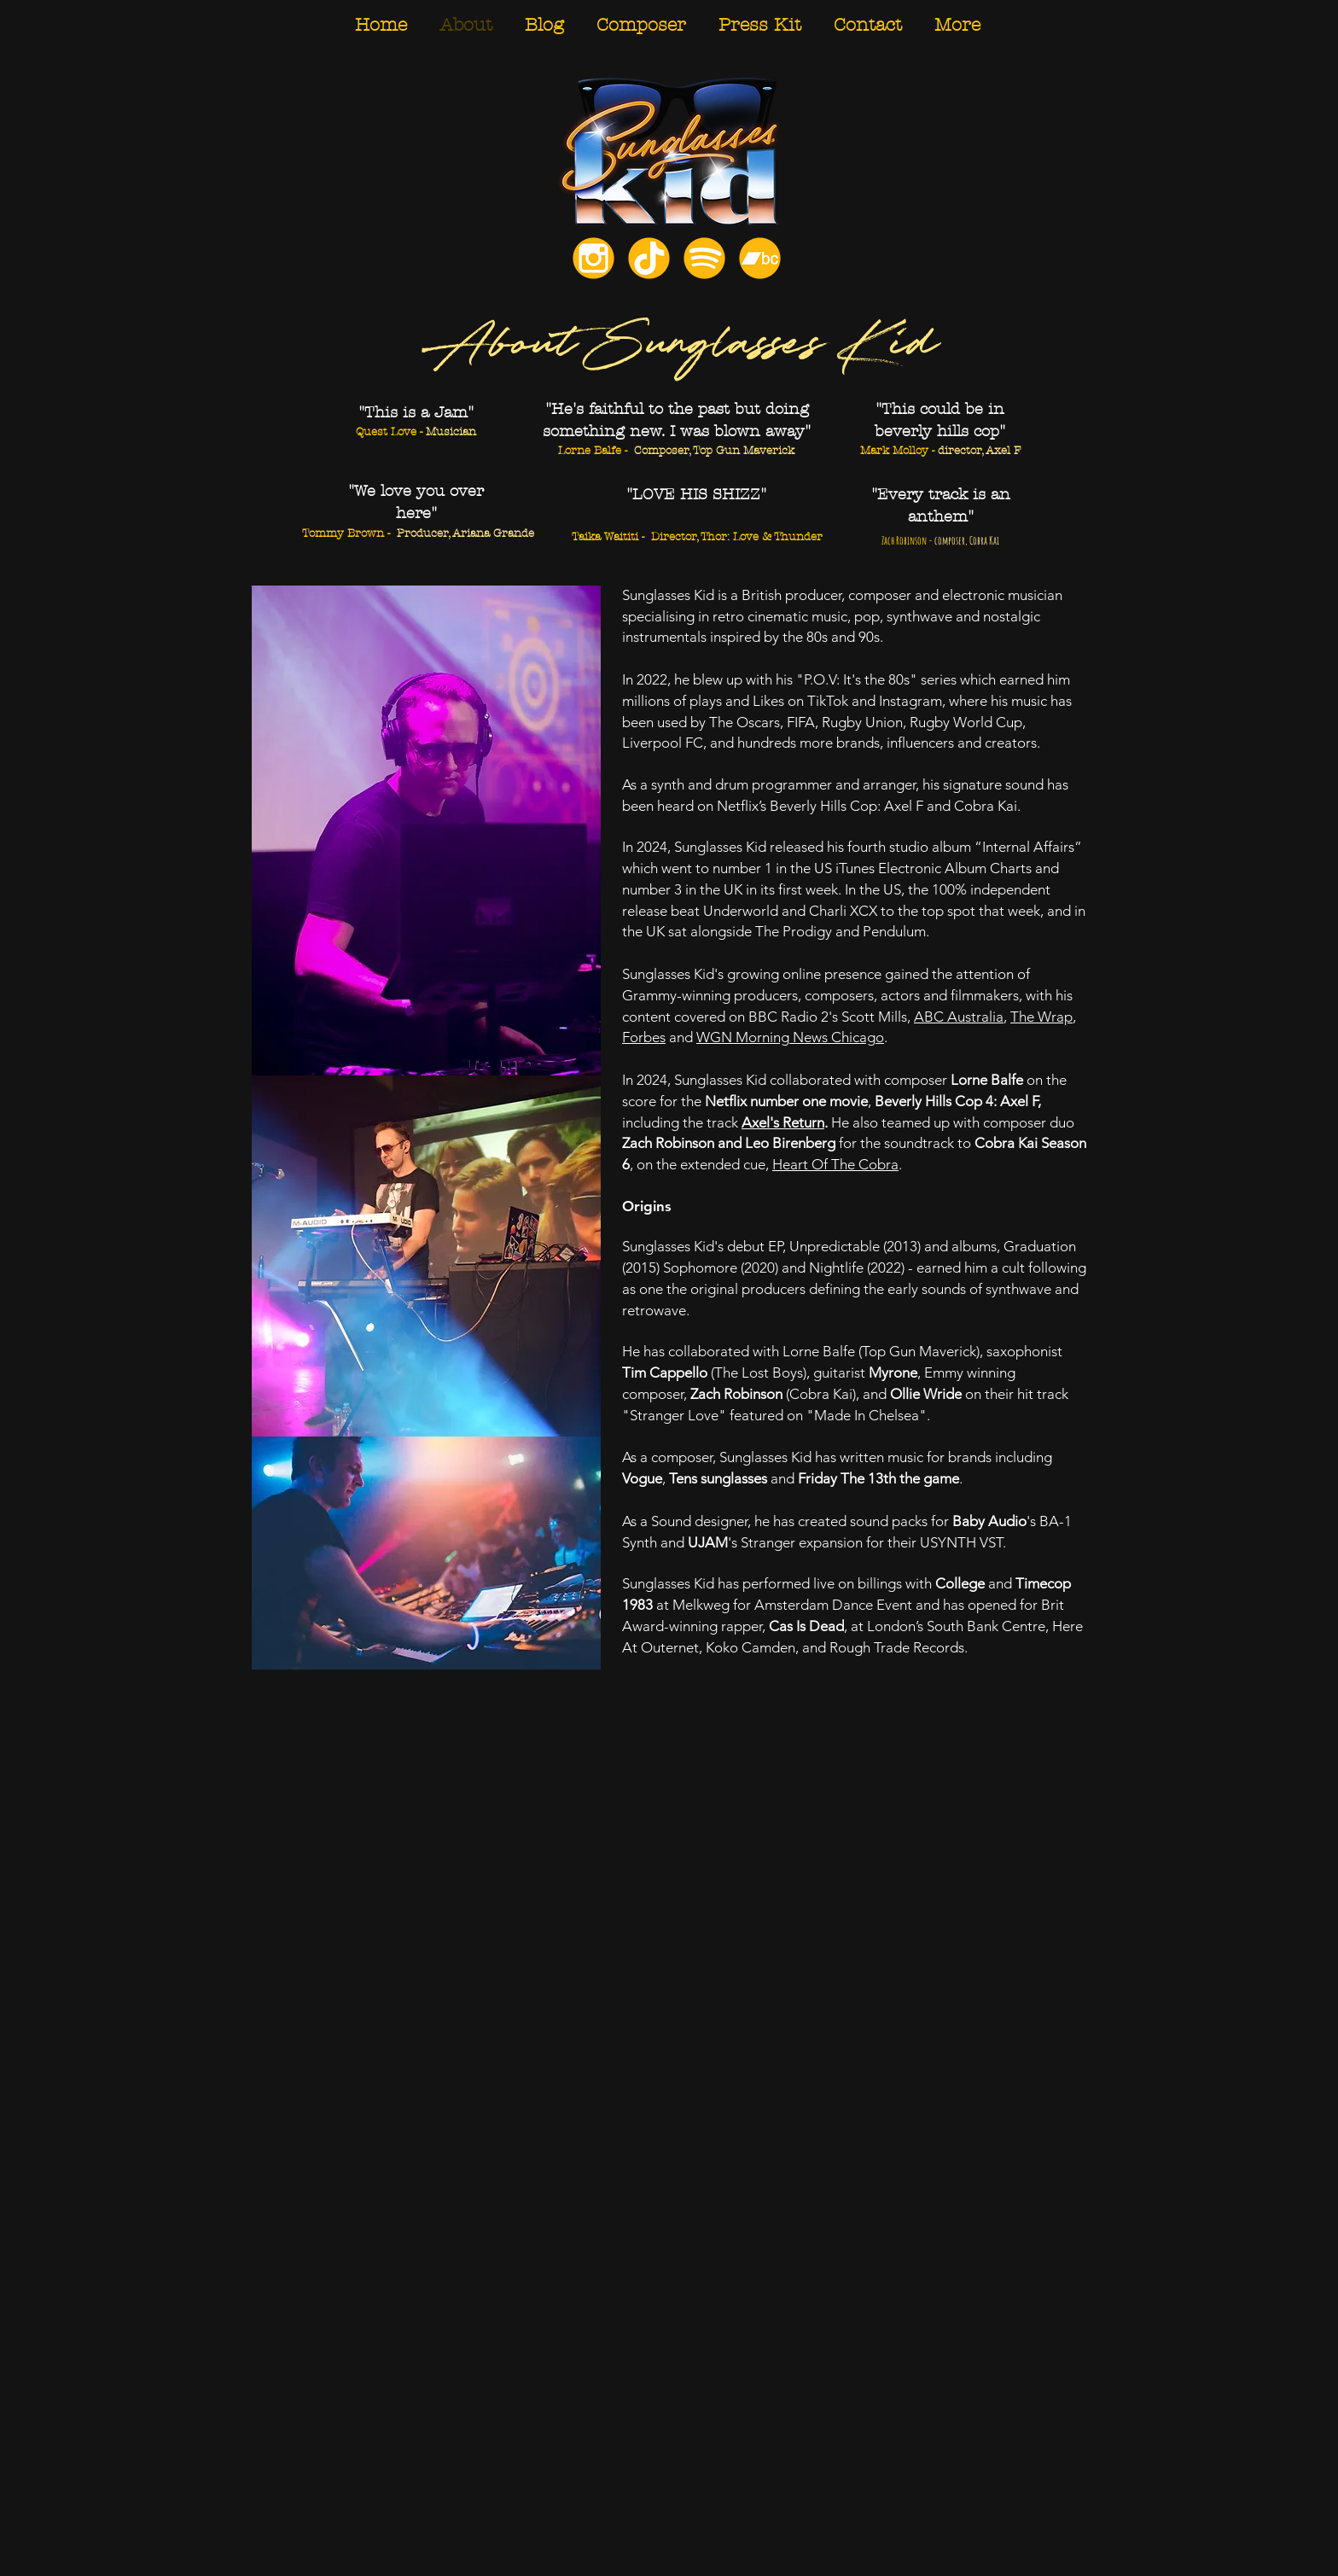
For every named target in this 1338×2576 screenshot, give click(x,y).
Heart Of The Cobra (835, 1164)
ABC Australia (959, 1016)
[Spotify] (704, 258)
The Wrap (1041, 1016)
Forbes (644, 1037)
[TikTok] (649, 258)
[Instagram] (593, 258)
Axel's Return (783, 1122)
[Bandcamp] (760, 258)
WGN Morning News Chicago (790, 1037)
